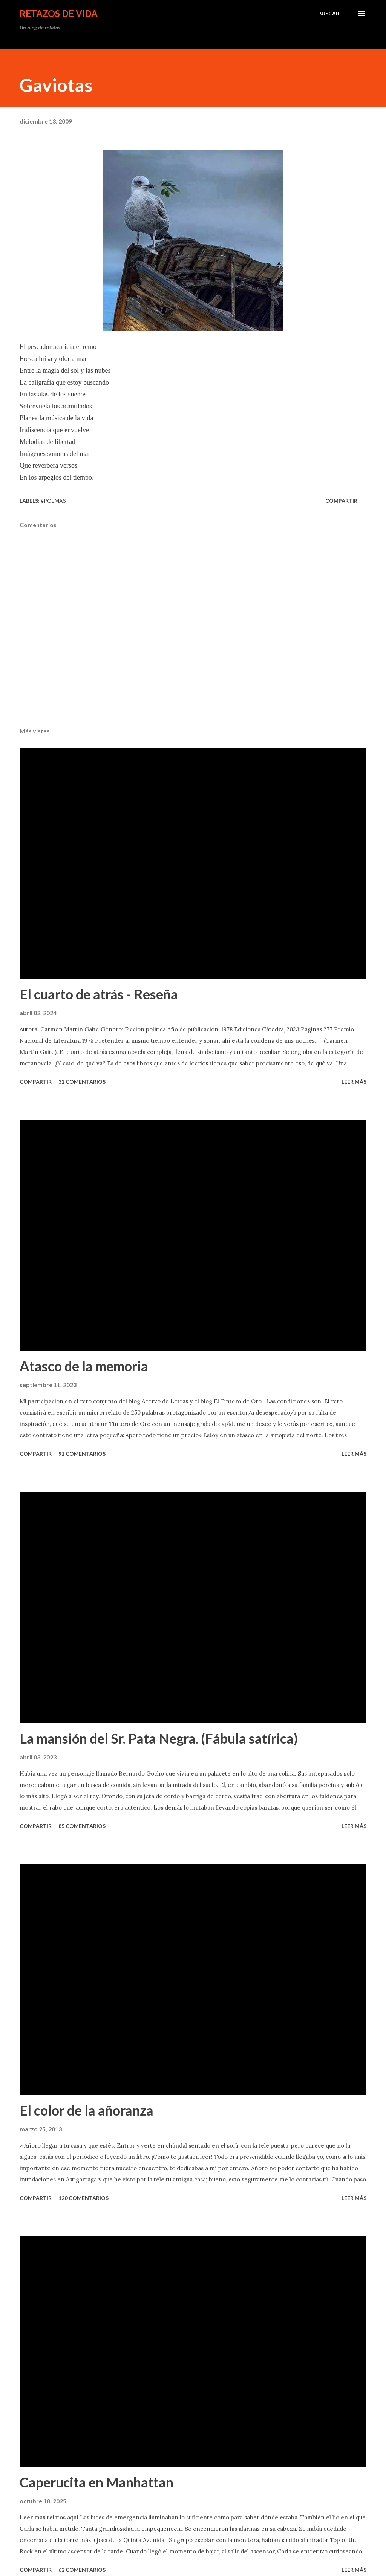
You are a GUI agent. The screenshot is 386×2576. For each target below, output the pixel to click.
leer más (354, 1081)
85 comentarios (82, 1826)
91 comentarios (82, 1453)
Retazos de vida (59, 13)
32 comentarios (82, 1081)
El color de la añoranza (86, 2110)
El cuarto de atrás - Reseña (99, 994)
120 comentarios (83, 2198)
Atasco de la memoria (84, 1366)
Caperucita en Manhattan (96, 2482)
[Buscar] (328, 13)
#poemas (53, 500)
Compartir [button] (341, 500)
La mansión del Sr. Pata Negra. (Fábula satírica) (159, 1738)
